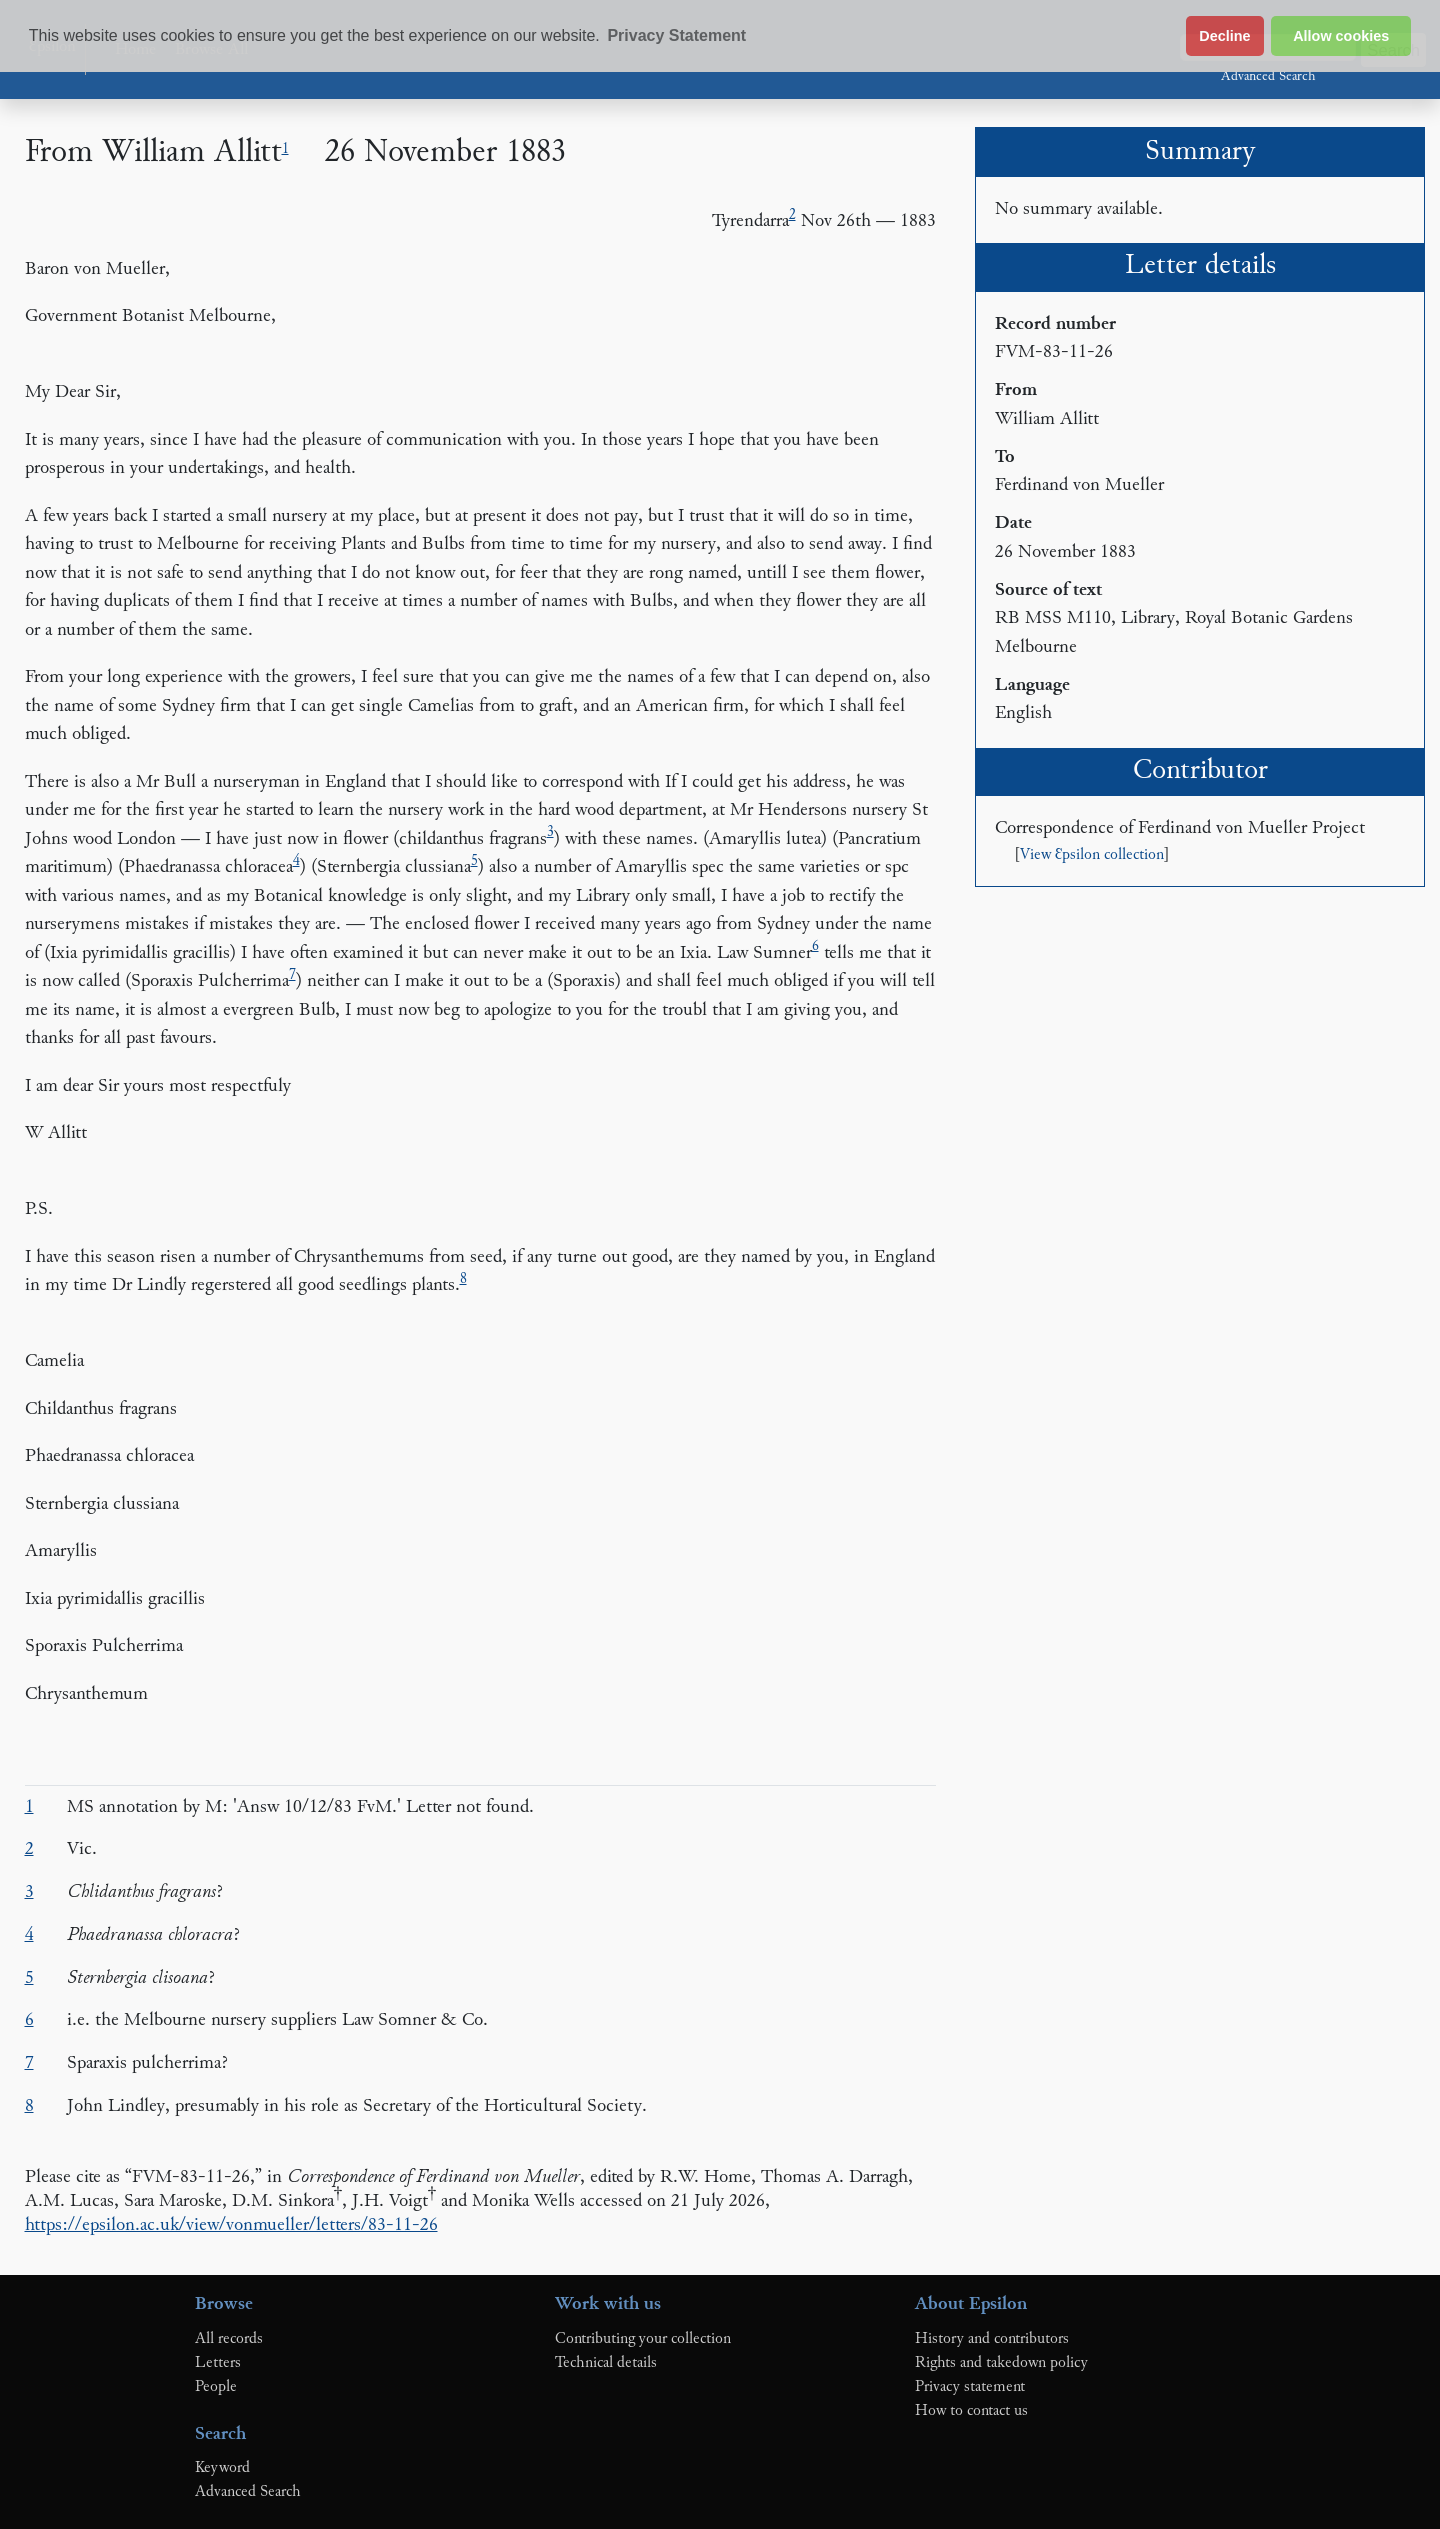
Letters (218, 2363)
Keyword (222, 2468)
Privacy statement (970, 2387)
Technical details (606, 2363)
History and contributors (992, 2339)
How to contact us (971, 2411)
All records (229, 2339)
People (216, 2387)
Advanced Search (1268, 77)
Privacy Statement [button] (676, 35)
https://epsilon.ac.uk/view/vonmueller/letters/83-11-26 (231, 2225)
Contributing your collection (643, 2339)
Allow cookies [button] (1341, 36)
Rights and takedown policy (1001, 2363)
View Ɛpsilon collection (1092, 855)
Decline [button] (1224, 36)
